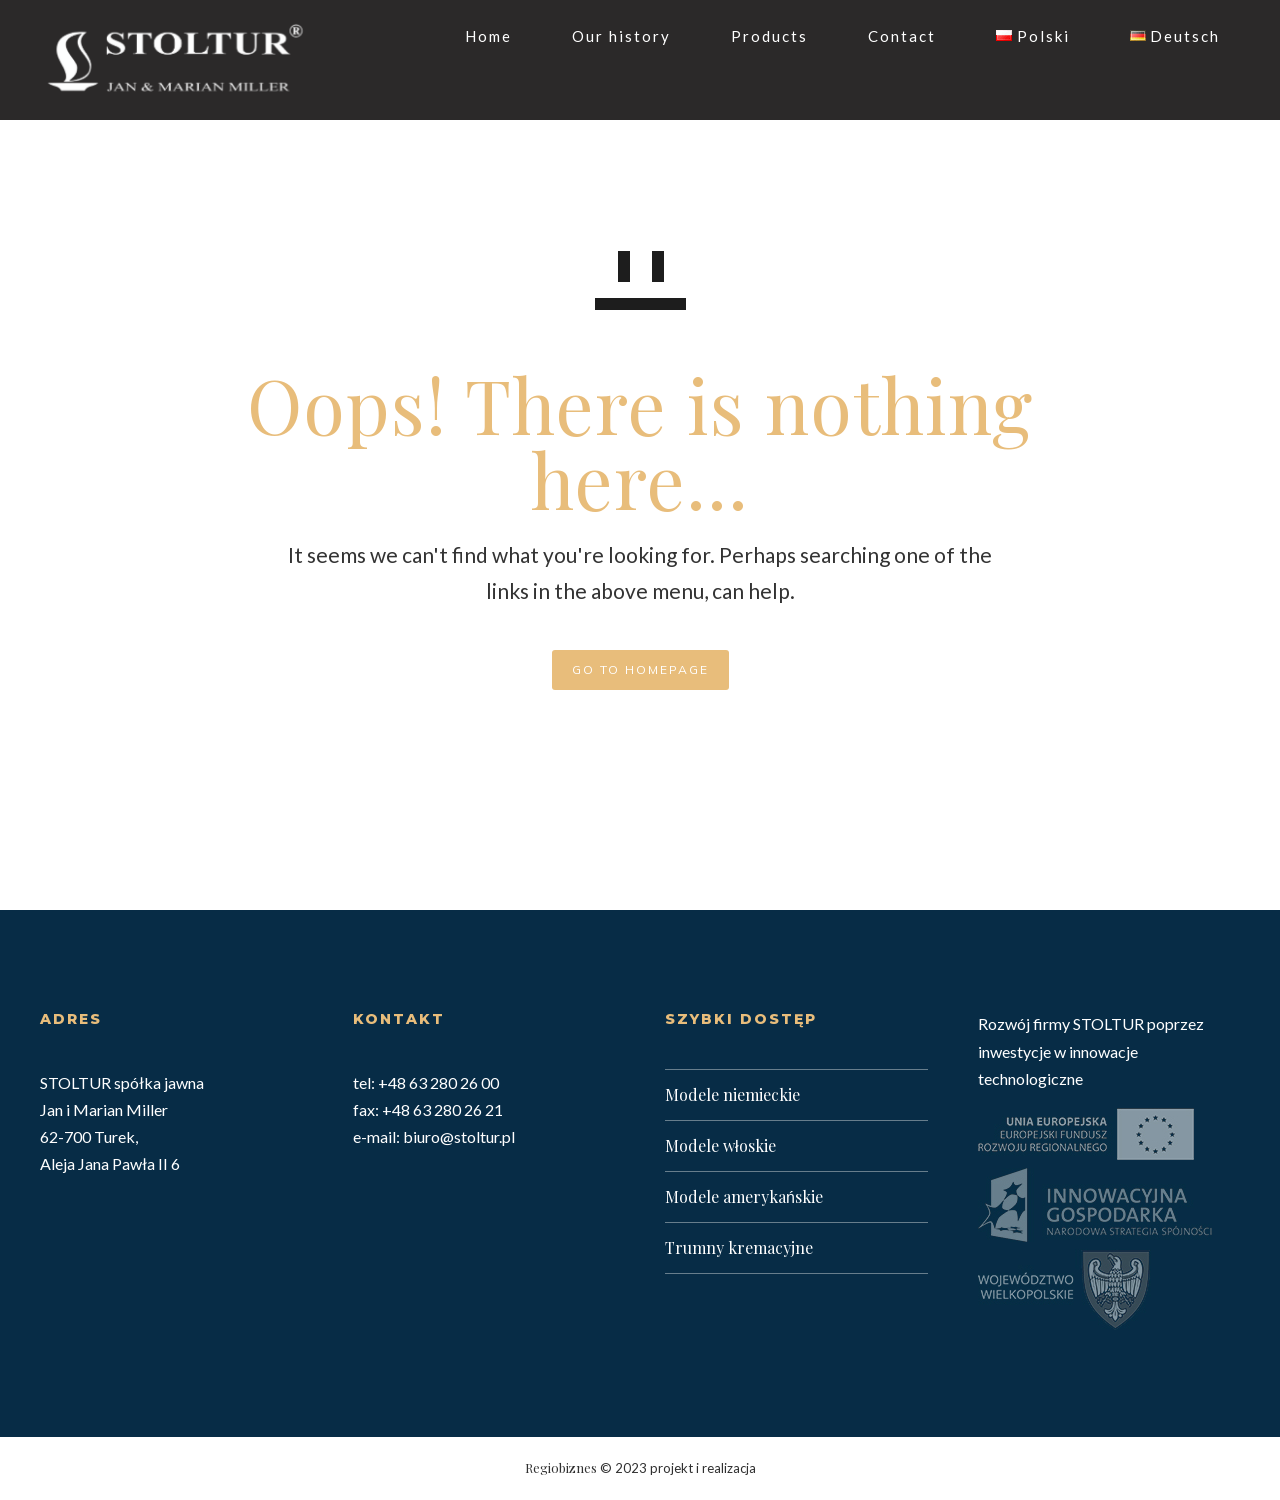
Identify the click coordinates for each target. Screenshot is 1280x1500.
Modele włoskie (720, 1145)
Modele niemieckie (732, 1094)
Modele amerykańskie (744, 1196)
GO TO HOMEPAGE (640, 669)
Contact (882, 36)
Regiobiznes (561, 1467)
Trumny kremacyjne (739, 1247)
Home (468, 36)
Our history (601, 36)
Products (749, 36)
